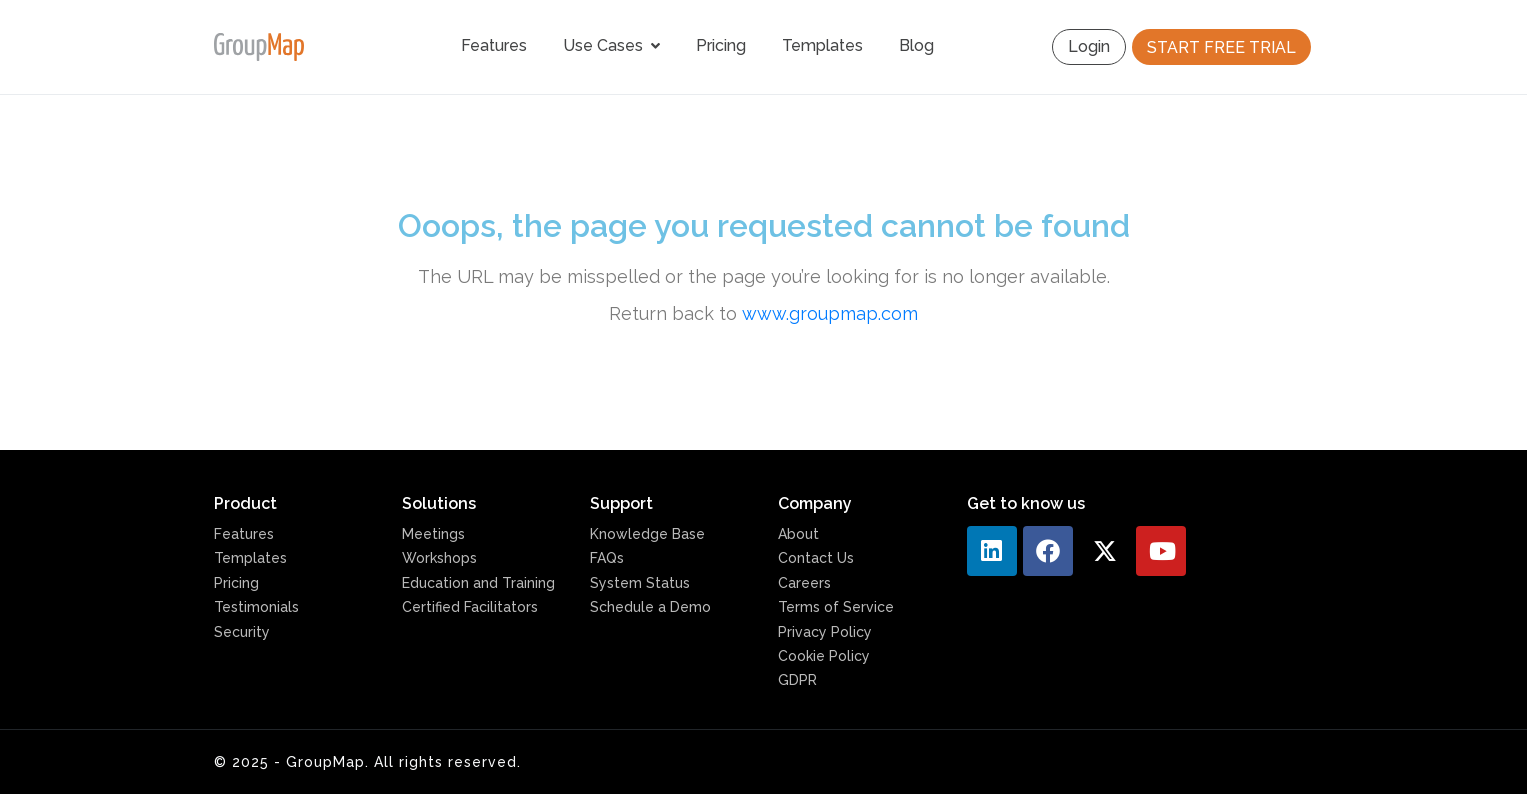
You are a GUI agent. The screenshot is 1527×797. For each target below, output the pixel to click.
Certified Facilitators (470, 607)
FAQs (607, 558)
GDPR (797, 680)
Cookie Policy (824, 656)
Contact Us (816, 558)
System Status (640, 583)
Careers (804, 583)
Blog (916, 45)
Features (494, 45)
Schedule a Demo (650, 607)
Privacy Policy (825, 632)
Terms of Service (836, 607)
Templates (822, 45)
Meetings (433, 534)
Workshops (439, 558)
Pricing (721, 45)
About (798, 534)
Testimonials (256, 607)
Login (1089, 46)
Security (242, 632)
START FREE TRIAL (1221, 47)
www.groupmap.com (830, 313)
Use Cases (611, 45)
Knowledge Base (647, 534)
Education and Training (478, 583)
